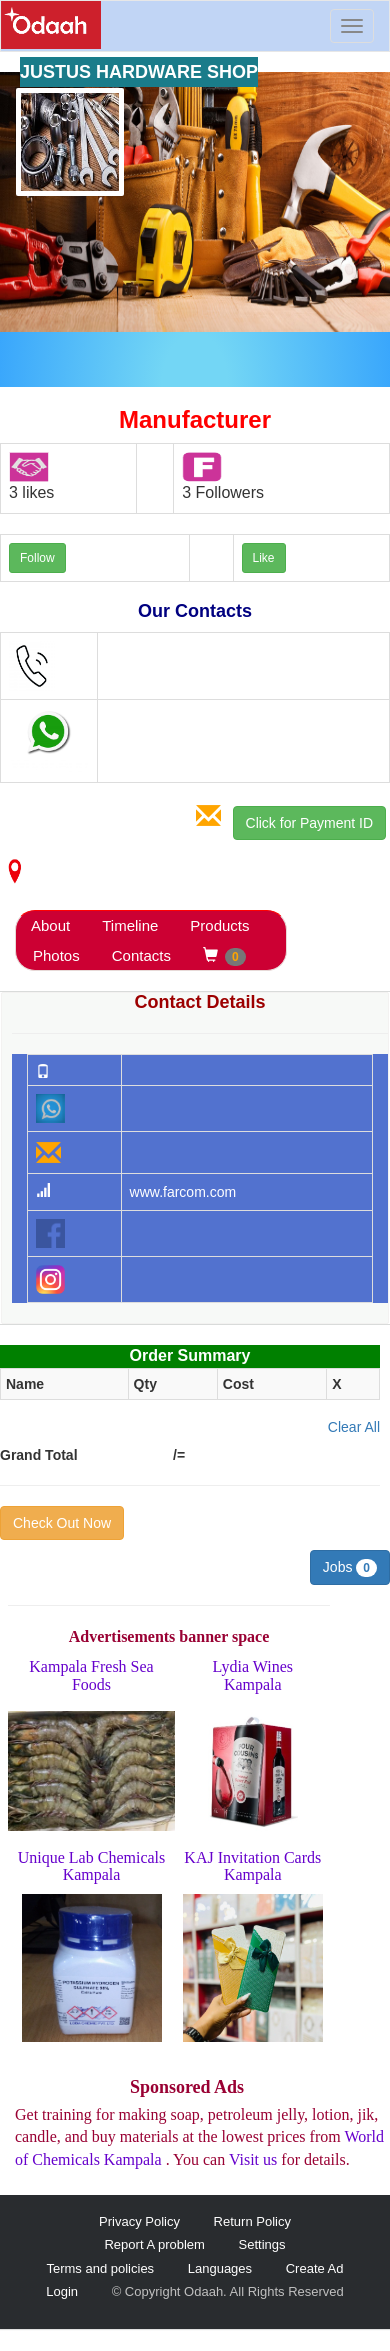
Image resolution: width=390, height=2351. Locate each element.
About (50, 925)
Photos (56, 955)
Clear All (354, 1427)
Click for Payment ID (310, 823)
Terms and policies (100, 2268)
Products (219, 925)
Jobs (350, 1568)
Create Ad (315, 2268)
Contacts (141, 955)
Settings (262, 2244)
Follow (37, 558)
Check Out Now (62, 1523)
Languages (220, 2268)
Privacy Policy (139, 2221)
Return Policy (252, 2221)
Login (62, 2291)
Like (264, 558)
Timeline (130, 925)
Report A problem (154, 2244)
